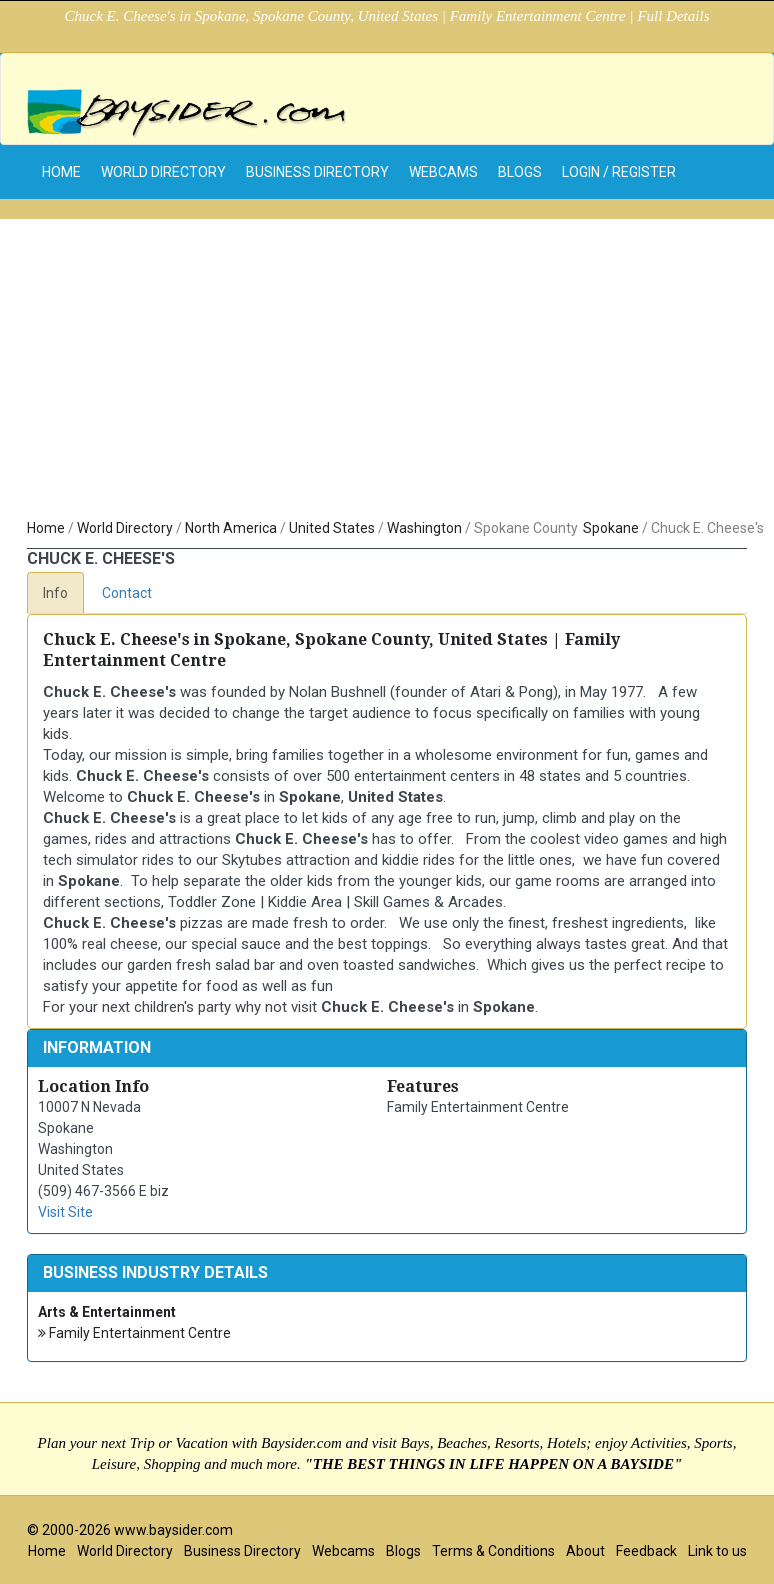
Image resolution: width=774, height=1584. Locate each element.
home (61, 172)
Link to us (717, 1551)
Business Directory (317, 172)
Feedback (646, 1551)
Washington (424, 528)
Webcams (443, 172)
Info (55, 593)
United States (332, 528)
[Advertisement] (387, 359)
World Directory (163, 172)
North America (231, 528)
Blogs (520, 172)
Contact (127, 593)
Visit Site (65, 1212)
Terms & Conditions (493, 1551)
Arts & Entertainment (107, 1312)
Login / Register (619, 172)
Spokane (611, 528)
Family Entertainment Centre (134, 1333)
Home (46, 528)
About (585, 1551)
